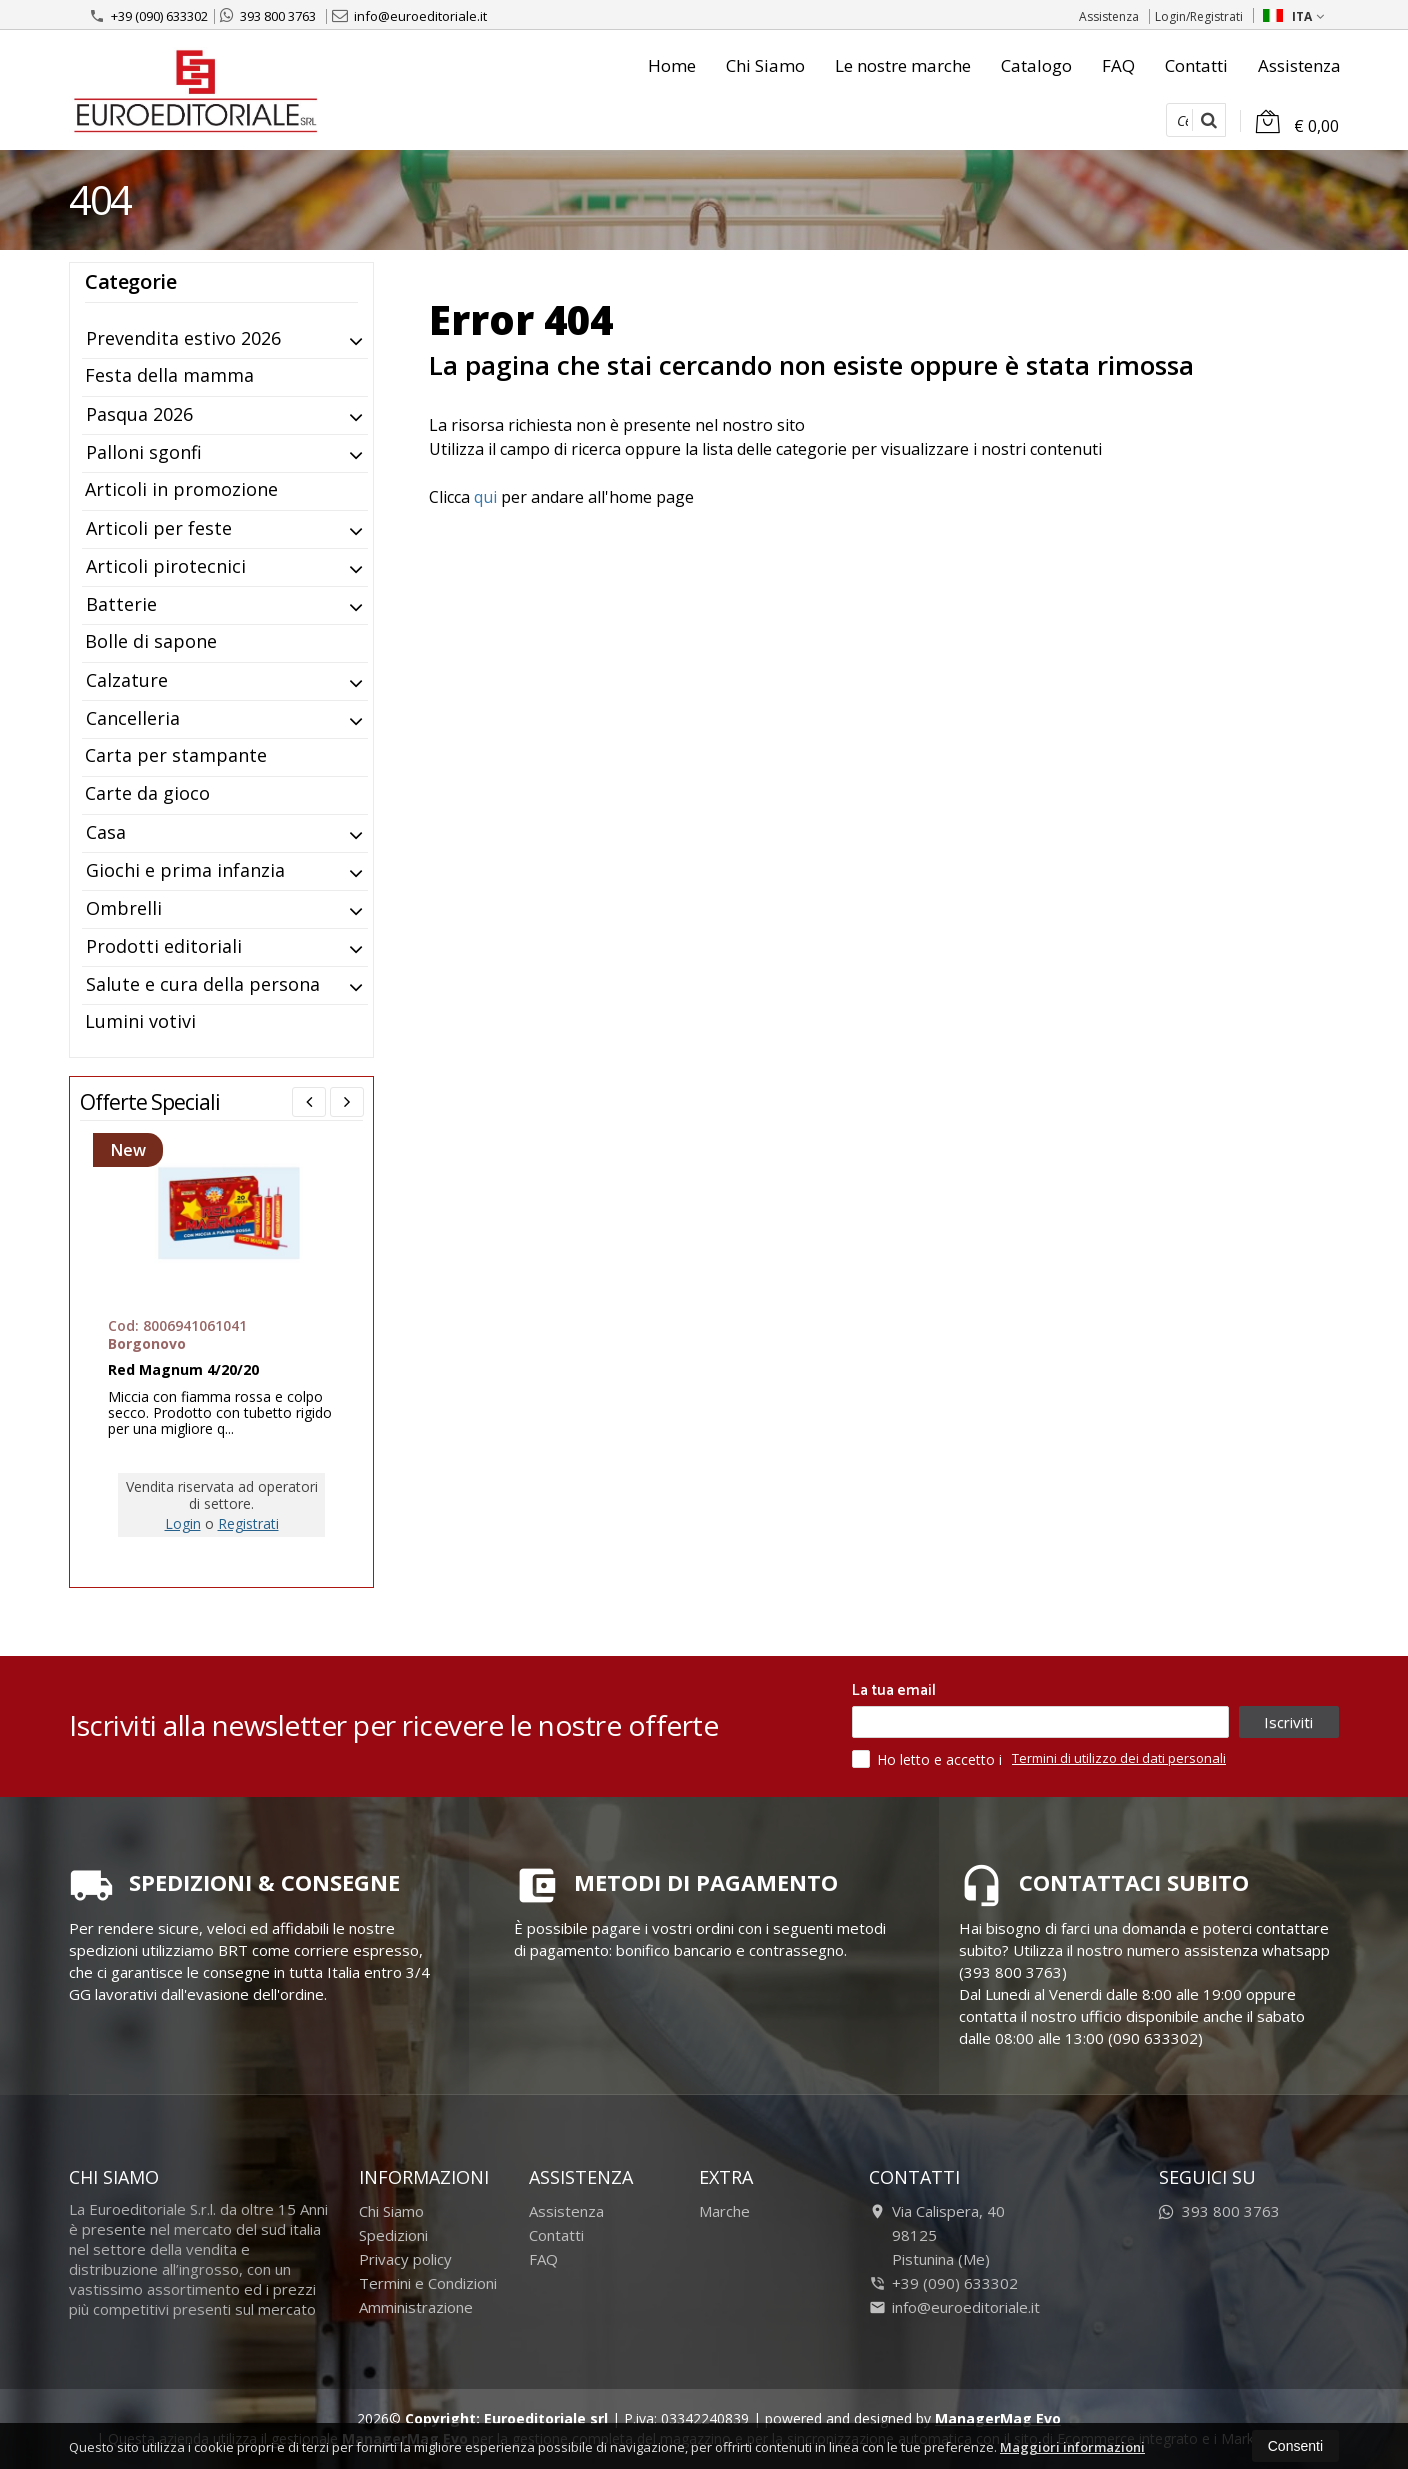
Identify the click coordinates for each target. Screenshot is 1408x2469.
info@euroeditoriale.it (409, 16)
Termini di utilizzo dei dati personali (1119, 1758)
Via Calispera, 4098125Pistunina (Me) (937, 2235)
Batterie (121, 604)
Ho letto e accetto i (929, 1759)
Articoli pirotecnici (166, 566)
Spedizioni (393, 2235)
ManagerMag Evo (998, 2418)
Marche (724, 2211)
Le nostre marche (903, 65)
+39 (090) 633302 (148, 16)
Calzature (127, 680)
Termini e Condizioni (428, 2283)
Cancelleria (133, 718)
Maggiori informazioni (1072, 2447)
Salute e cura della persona (203, 984)
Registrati (248, 1523)
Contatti (1196, 65)
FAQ (1118, 65)
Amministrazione (416, 2307)
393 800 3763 (268, 16)
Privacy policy (405, 2259)
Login (183, 1523)
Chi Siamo (765, 65)
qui (485, 497)
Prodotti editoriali (164, 946)
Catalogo (1036, 65)
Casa (106, 832)
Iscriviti (1288, 1722)
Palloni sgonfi (144, 452)
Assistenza (1109, 16)
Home (672, 65)
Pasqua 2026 (139, 414)
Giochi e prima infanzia (185, 870)
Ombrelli (124, 908)
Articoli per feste (159, 528)
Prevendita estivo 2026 (183, 338)
